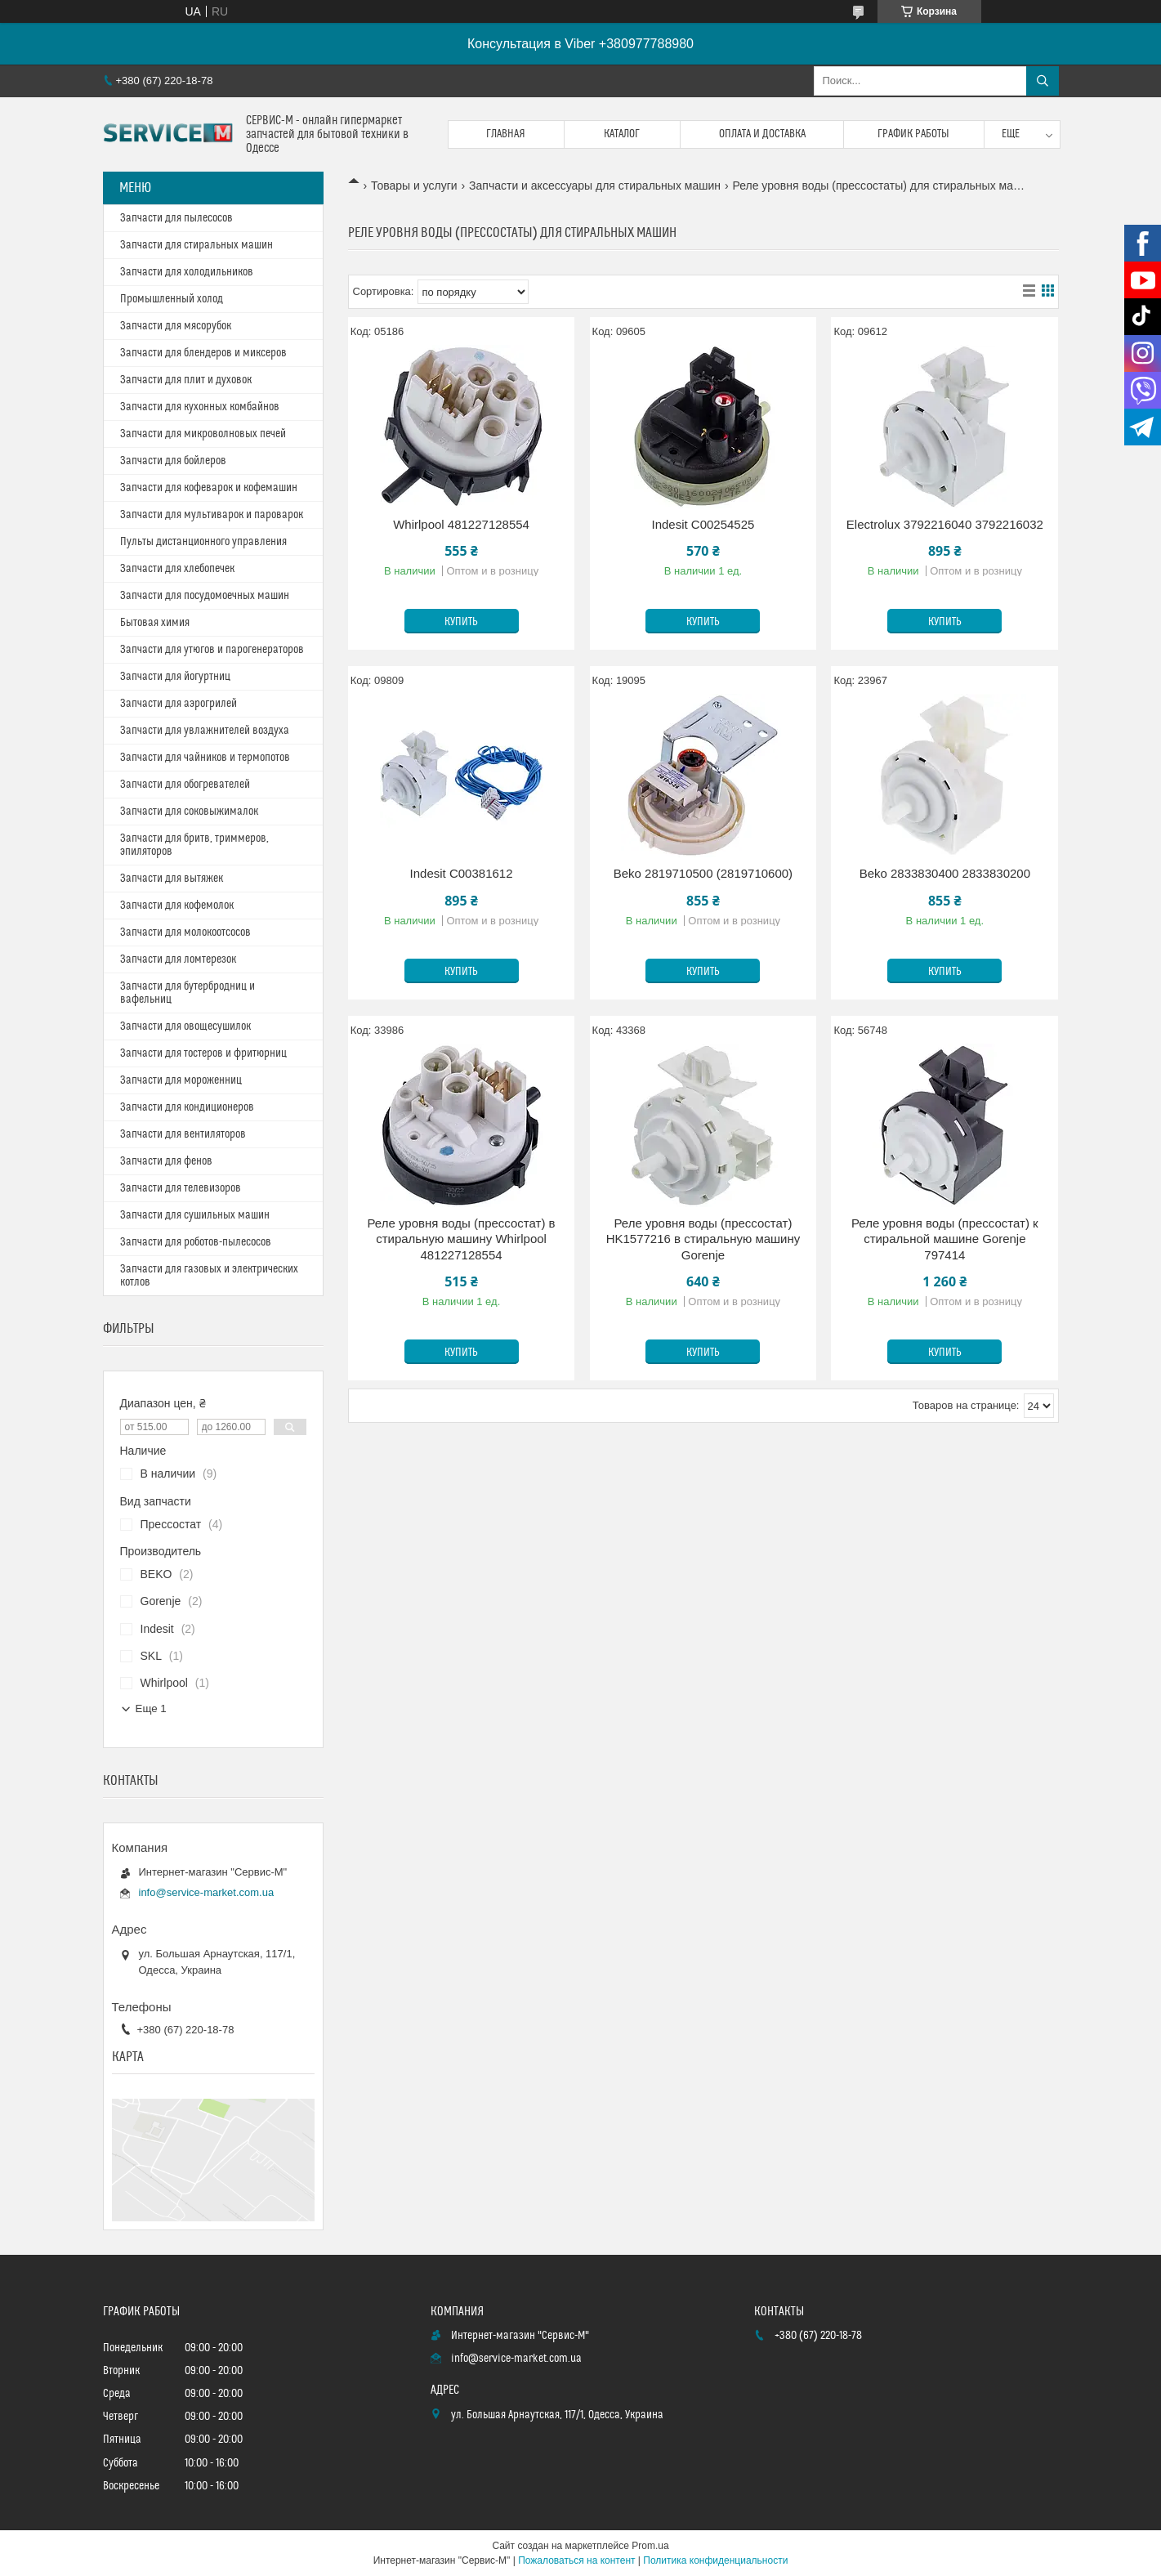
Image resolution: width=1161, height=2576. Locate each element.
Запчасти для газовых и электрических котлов (209, 1276)
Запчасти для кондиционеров (187, 1107)
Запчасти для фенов (166, 1161)
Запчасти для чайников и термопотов (205, 757)
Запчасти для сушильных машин (195, 1215)
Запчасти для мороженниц (181, 1080)
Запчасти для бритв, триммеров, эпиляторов (194, 845)
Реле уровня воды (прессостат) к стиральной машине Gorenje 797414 (944, 1239)
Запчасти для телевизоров (180, 1188)
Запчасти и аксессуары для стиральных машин (595, 185)
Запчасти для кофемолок (177, 905)
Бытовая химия (155, 622)
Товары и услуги (414, 185)
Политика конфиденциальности (715, 2560)
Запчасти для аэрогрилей (178, 703)
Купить (461, 621)
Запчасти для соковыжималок (189, 811)
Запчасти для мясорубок (175, 326)
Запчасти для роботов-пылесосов (195, 1242)
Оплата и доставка (762, 134)
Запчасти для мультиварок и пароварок (211, 514)
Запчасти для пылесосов (176, 218)
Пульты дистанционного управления (203, 541)
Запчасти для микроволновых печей (203, 434)
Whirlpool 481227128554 (461, 524)
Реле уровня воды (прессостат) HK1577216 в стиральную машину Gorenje (703, 1239)
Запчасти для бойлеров (173, 460)
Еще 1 (151, 1708)
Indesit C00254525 (702, 524)
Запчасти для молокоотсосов (185, 932)
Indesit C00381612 (461, 873)
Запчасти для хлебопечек (177, 568)
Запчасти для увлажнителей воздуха (204, 730)
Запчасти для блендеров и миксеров (203, 353)
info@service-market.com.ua (207, 1892)
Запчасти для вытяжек (171, 878)
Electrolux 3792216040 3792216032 (944, 524)
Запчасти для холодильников (186, 272)
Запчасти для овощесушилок (185, 1026)
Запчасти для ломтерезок (178, 959)
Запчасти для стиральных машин (196, 245)
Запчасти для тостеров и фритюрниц (203, 1053)
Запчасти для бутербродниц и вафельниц (187, 993)
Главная (505, 134)
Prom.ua (650, 2545)
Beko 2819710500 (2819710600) (703, 873)
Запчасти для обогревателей (185, 784)
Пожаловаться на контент (576, 2560)
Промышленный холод (171, 299)
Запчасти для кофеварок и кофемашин (208, 487)
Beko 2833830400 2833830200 (945, 873)
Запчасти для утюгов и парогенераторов (212, 649)
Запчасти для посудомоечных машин (204, 595)
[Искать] (1042, 81)
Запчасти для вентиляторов (183, 1134)
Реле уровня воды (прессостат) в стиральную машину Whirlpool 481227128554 (462, 1239)
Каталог (622, 134)
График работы (913, 134)
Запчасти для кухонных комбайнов (199, 407)
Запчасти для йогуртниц (175, 676)
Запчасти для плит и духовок (186, 380)
